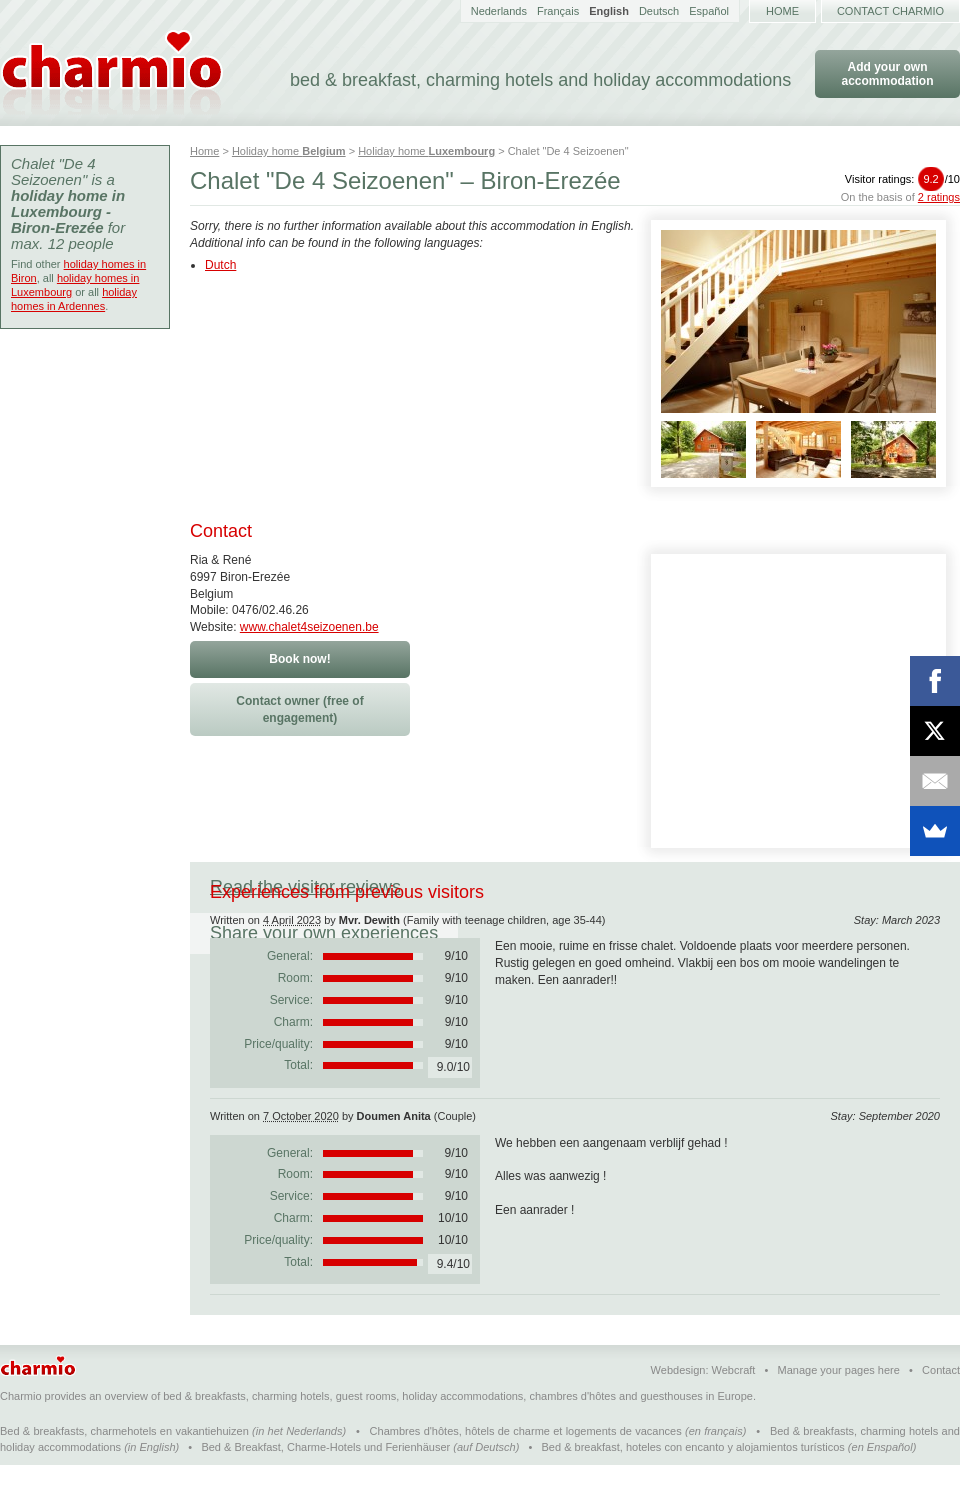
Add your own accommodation (887, 74)
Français (558, 11)
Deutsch (659, 11)
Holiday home (289, 151)
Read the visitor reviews (305, 887)
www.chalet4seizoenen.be (309, 627)
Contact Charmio (890, 11)
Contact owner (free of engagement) (299, 709)
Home (782, 11)
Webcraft (734, 1416)
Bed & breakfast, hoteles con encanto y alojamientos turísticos (693, 1493)
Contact (941, 1416)
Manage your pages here (839, 1416)
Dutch (220, 265)
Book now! (299, 659)
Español (709, 11)
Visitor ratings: (902, 179)
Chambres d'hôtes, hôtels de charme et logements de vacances (526, 1477)
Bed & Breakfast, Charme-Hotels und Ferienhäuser (325, 1493)
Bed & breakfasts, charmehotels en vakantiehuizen (124, 1477)
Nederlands (499, 11)
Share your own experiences (555, 887)
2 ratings (939, 197)
